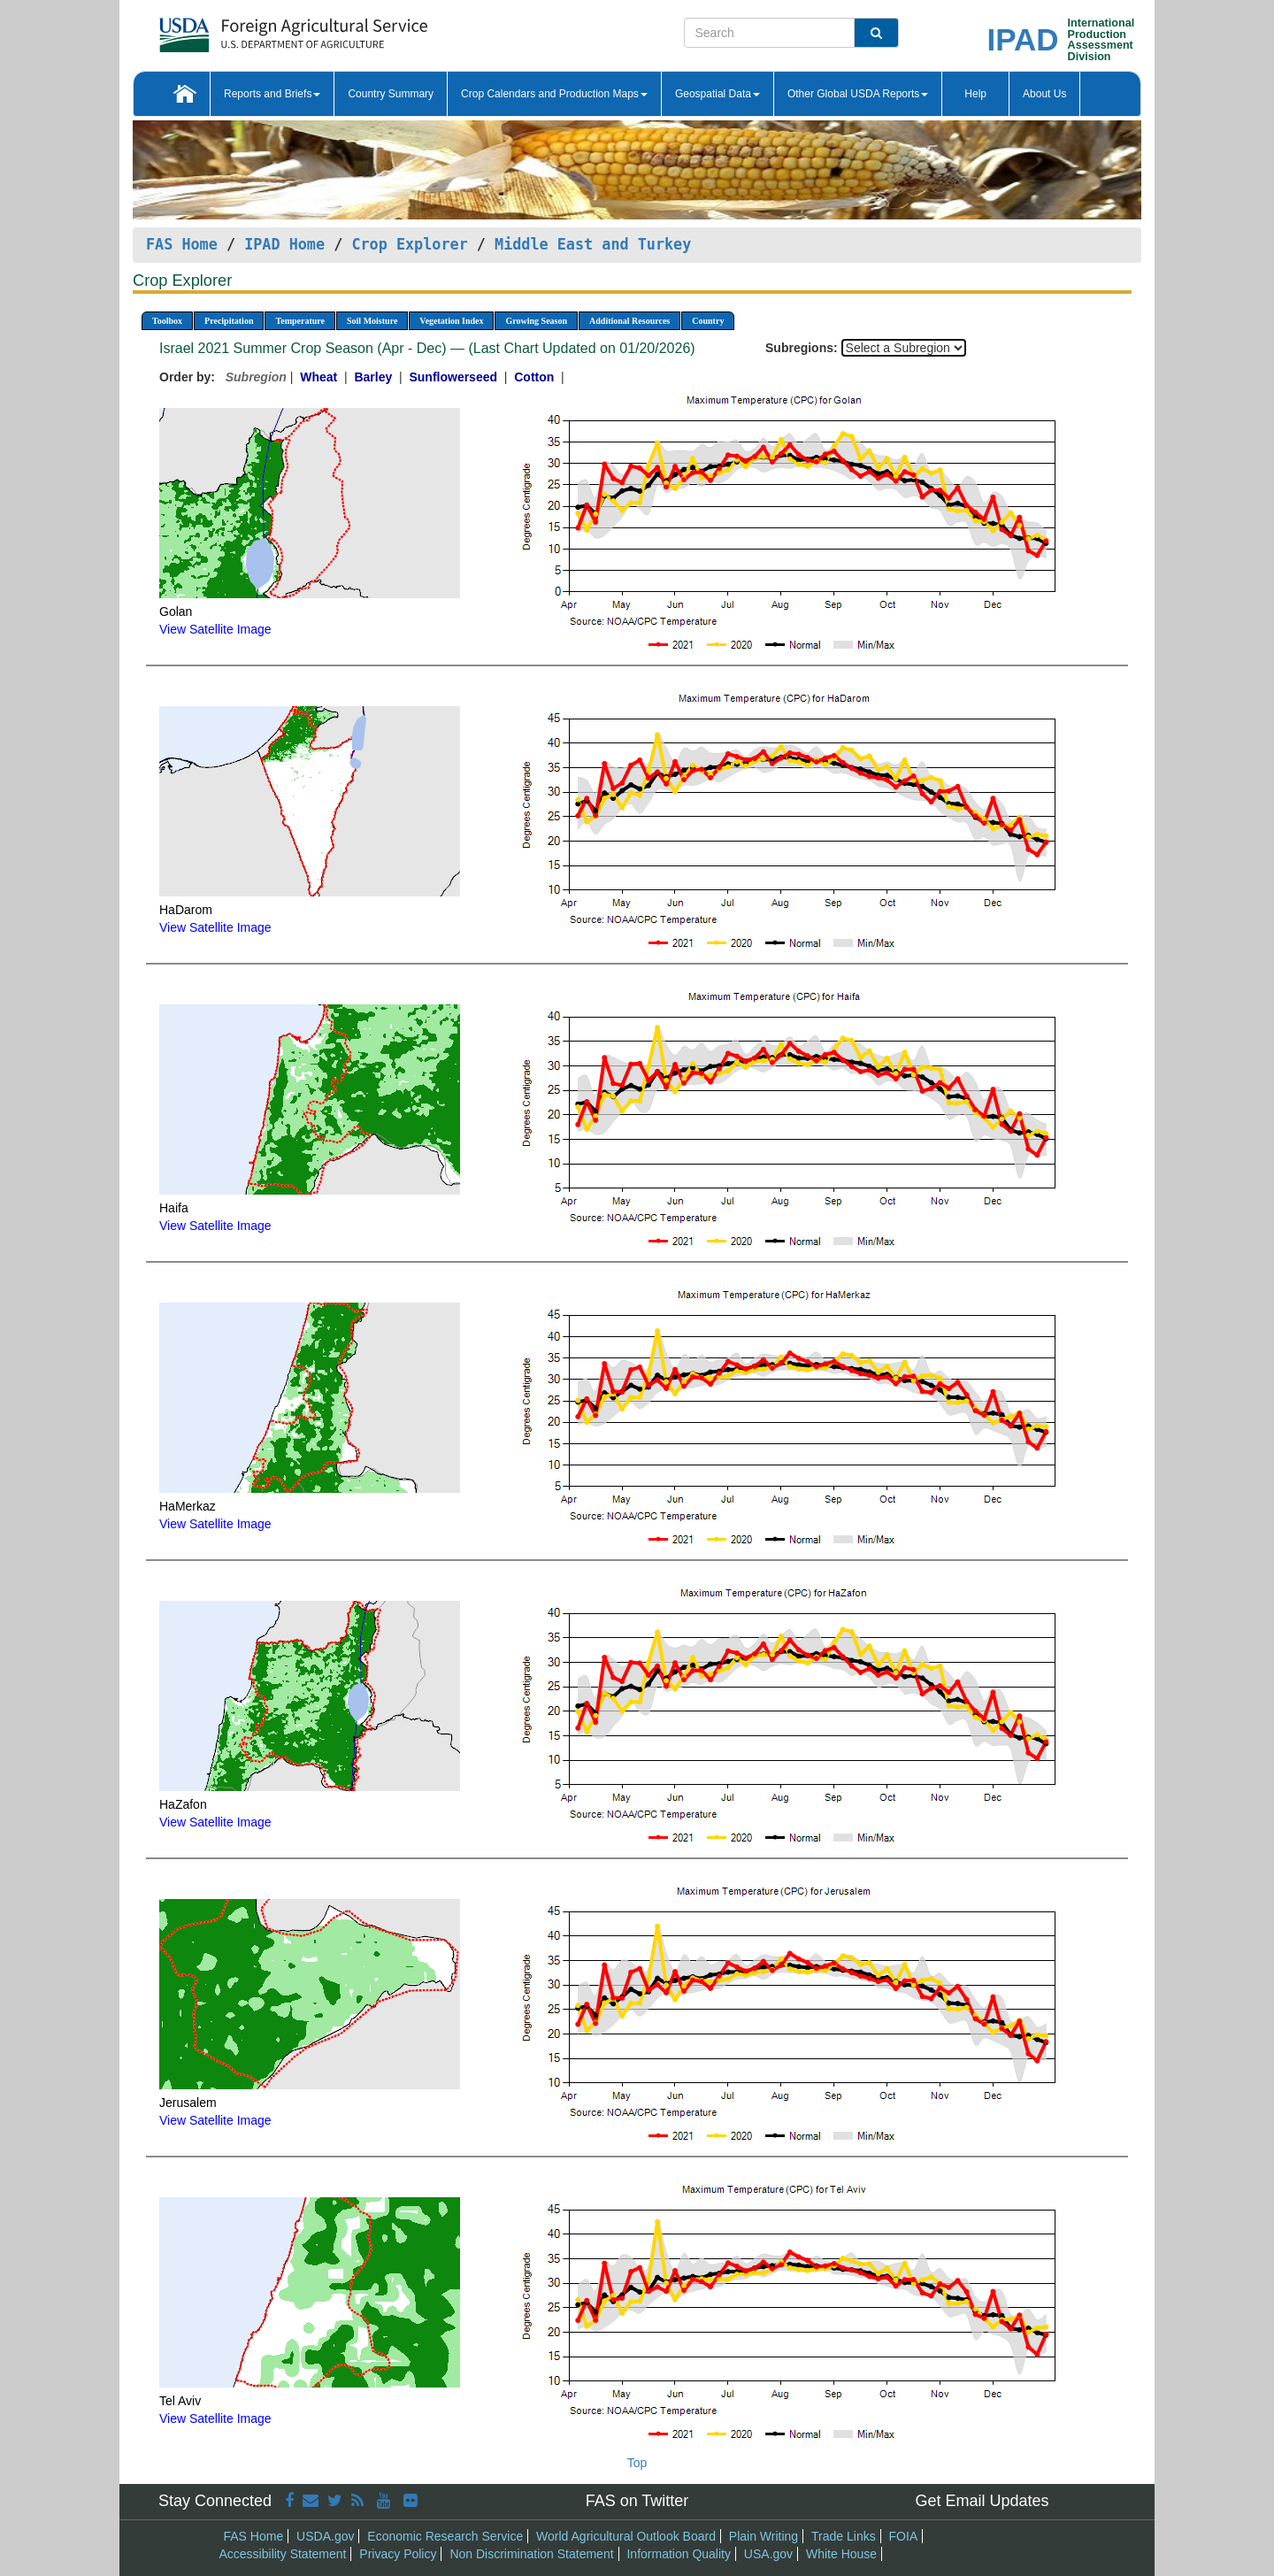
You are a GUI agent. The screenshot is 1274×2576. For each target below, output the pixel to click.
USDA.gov (325, 2536)
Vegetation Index (451, 321)
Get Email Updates (981, 2501)
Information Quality (678, 2554)
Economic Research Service (445, 2536)
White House (841, 2554)
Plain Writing (763, 2536)
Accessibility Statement (283, 2554)
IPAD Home (284, 244)
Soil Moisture (372, 321)
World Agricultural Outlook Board (626, 2536)
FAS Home (182, 244)
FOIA (903, 2536)
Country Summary (391, 94)
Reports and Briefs (272, 94)
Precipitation (228, 321)
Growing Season (536, 321)
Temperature (300, 321)
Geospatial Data (717, 94)
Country (708, 321)
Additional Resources (629, 321)
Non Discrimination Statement (531, 2554)
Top (637, 2463)
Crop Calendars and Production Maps (554, 94)
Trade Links (843, 2536)
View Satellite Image (215, 629)
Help (975, 94)
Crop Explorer (409, 244)
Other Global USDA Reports (857, 94)
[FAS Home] (249, 29)
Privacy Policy (397, 2554)
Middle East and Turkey (593, 244)
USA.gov (768, 2554)
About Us (1044, 94)
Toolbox (167, 321)
